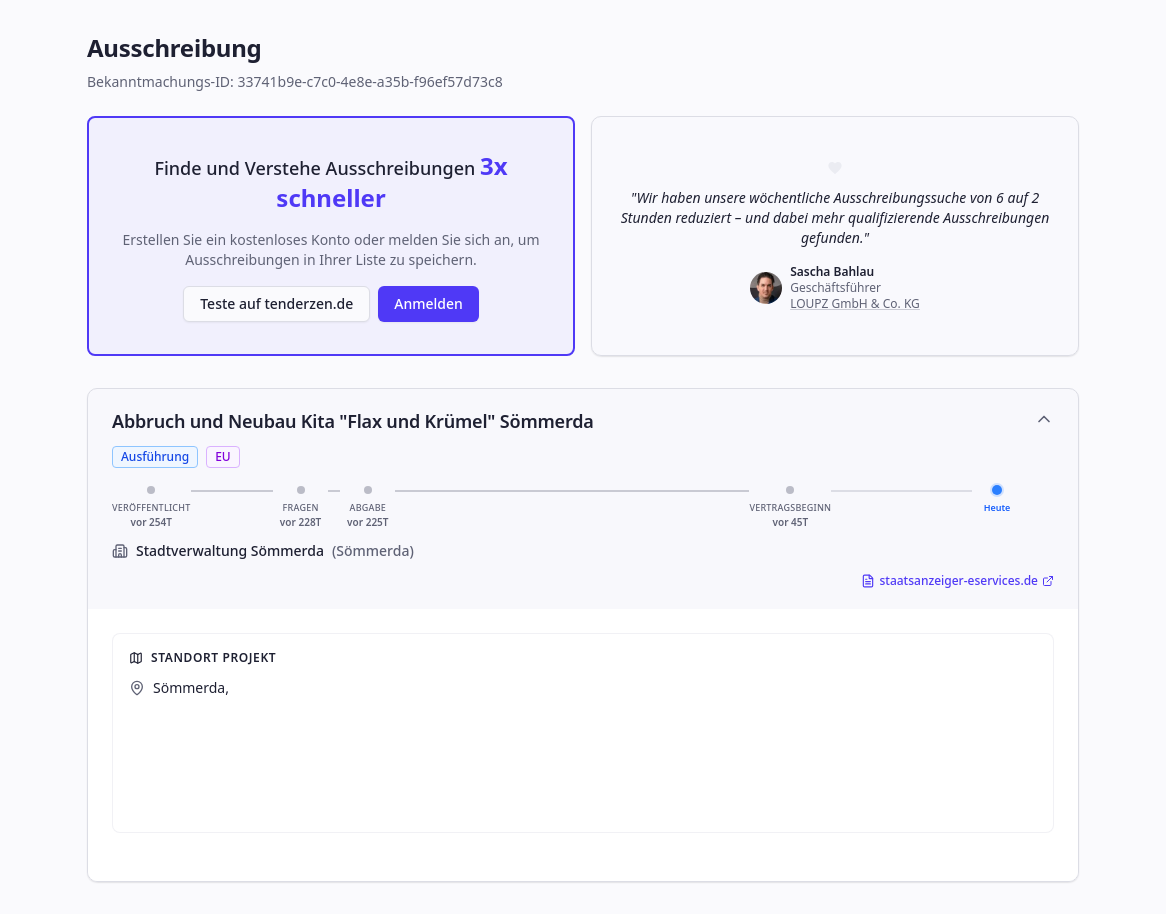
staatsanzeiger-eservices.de (957, 581)
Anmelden (428, 303)
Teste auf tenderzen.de (276, 303)
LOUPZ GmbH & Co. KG (855, 303)
